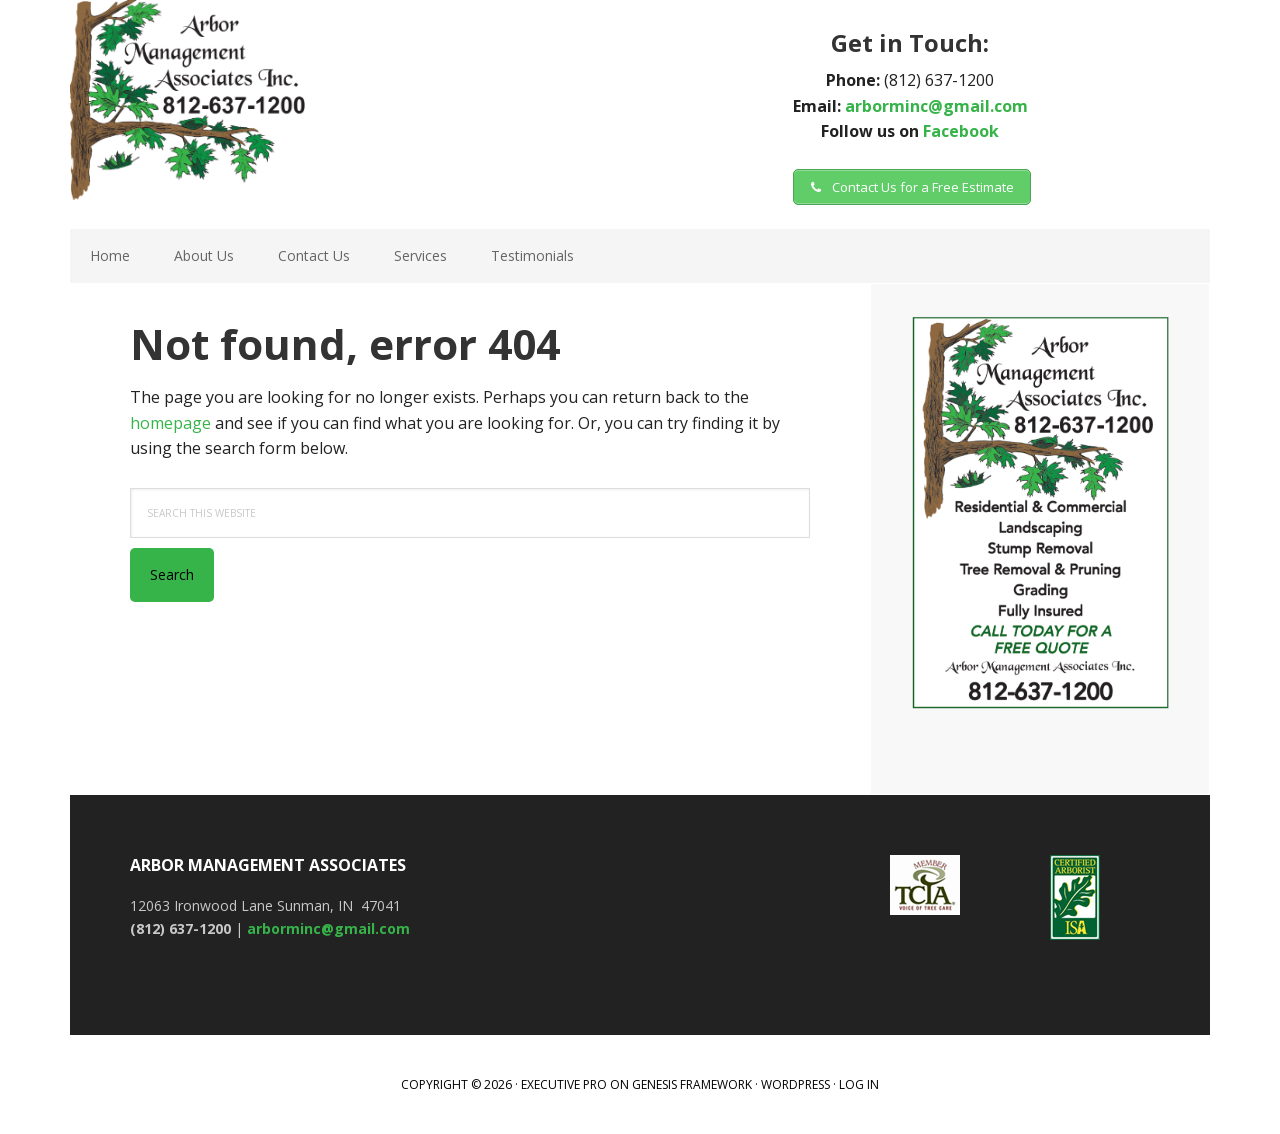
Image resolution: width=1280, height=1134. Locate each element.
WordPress (795, 1084)
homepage (170, 423)
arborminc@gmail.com (936, 106)
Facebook (961, 131)
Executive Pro (564, 1084)
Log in (859, 1084)
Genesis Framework (692, 1084)
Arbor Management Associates (320, 100)
